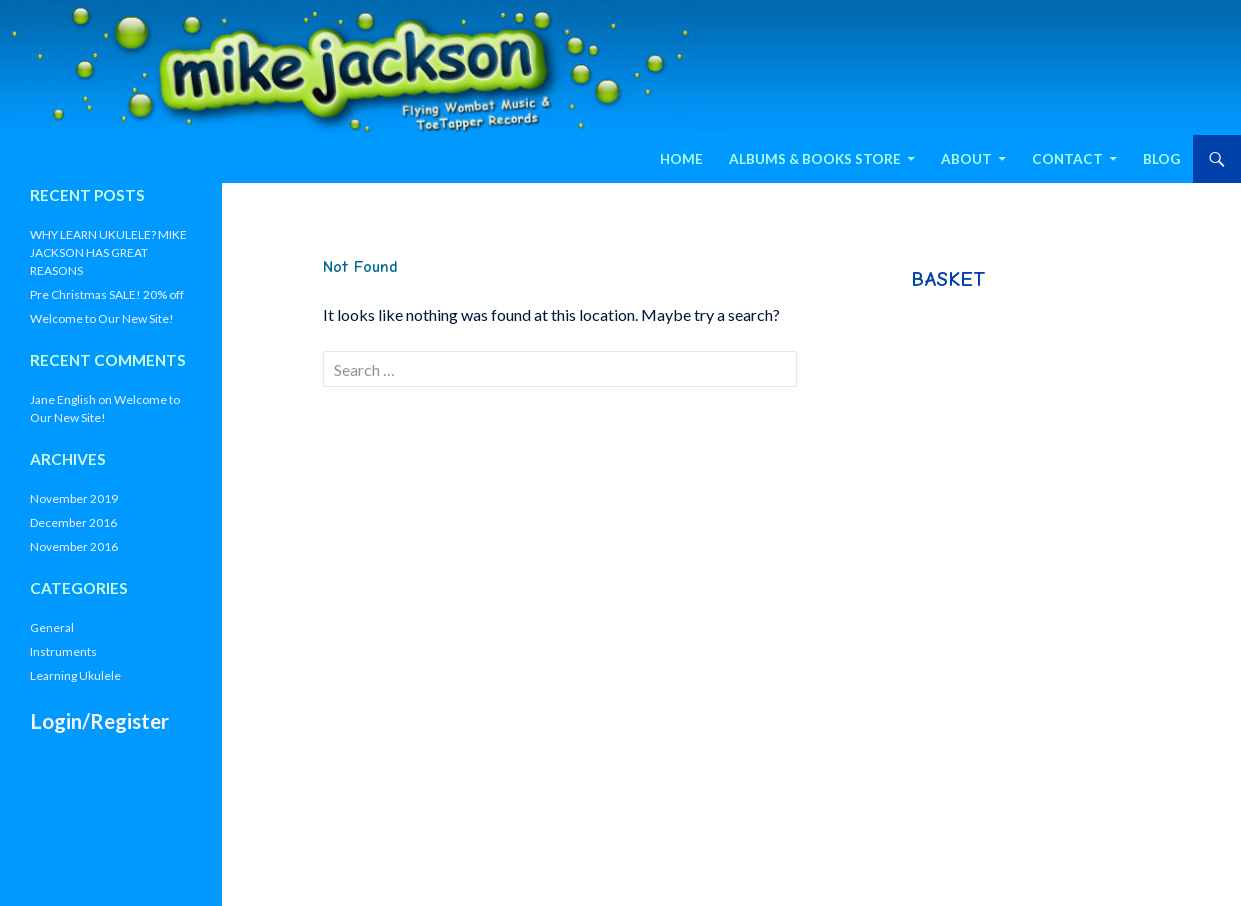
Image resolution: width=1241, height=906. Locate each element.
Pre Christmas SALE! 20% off (107, 294)
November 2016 (74, 546)
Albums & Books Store (815, 159)
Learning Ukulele (75, 675)
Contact (1067, 159)
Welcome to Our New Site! (102, 318)
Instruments (63, 651)
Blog (1161, 159)
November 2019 (74, 498)
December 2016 (73, 522)
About (966, 159)
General (52, 627)
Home (681, 159)
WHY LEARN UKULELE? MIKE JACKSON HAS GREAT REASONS (108, 252)
